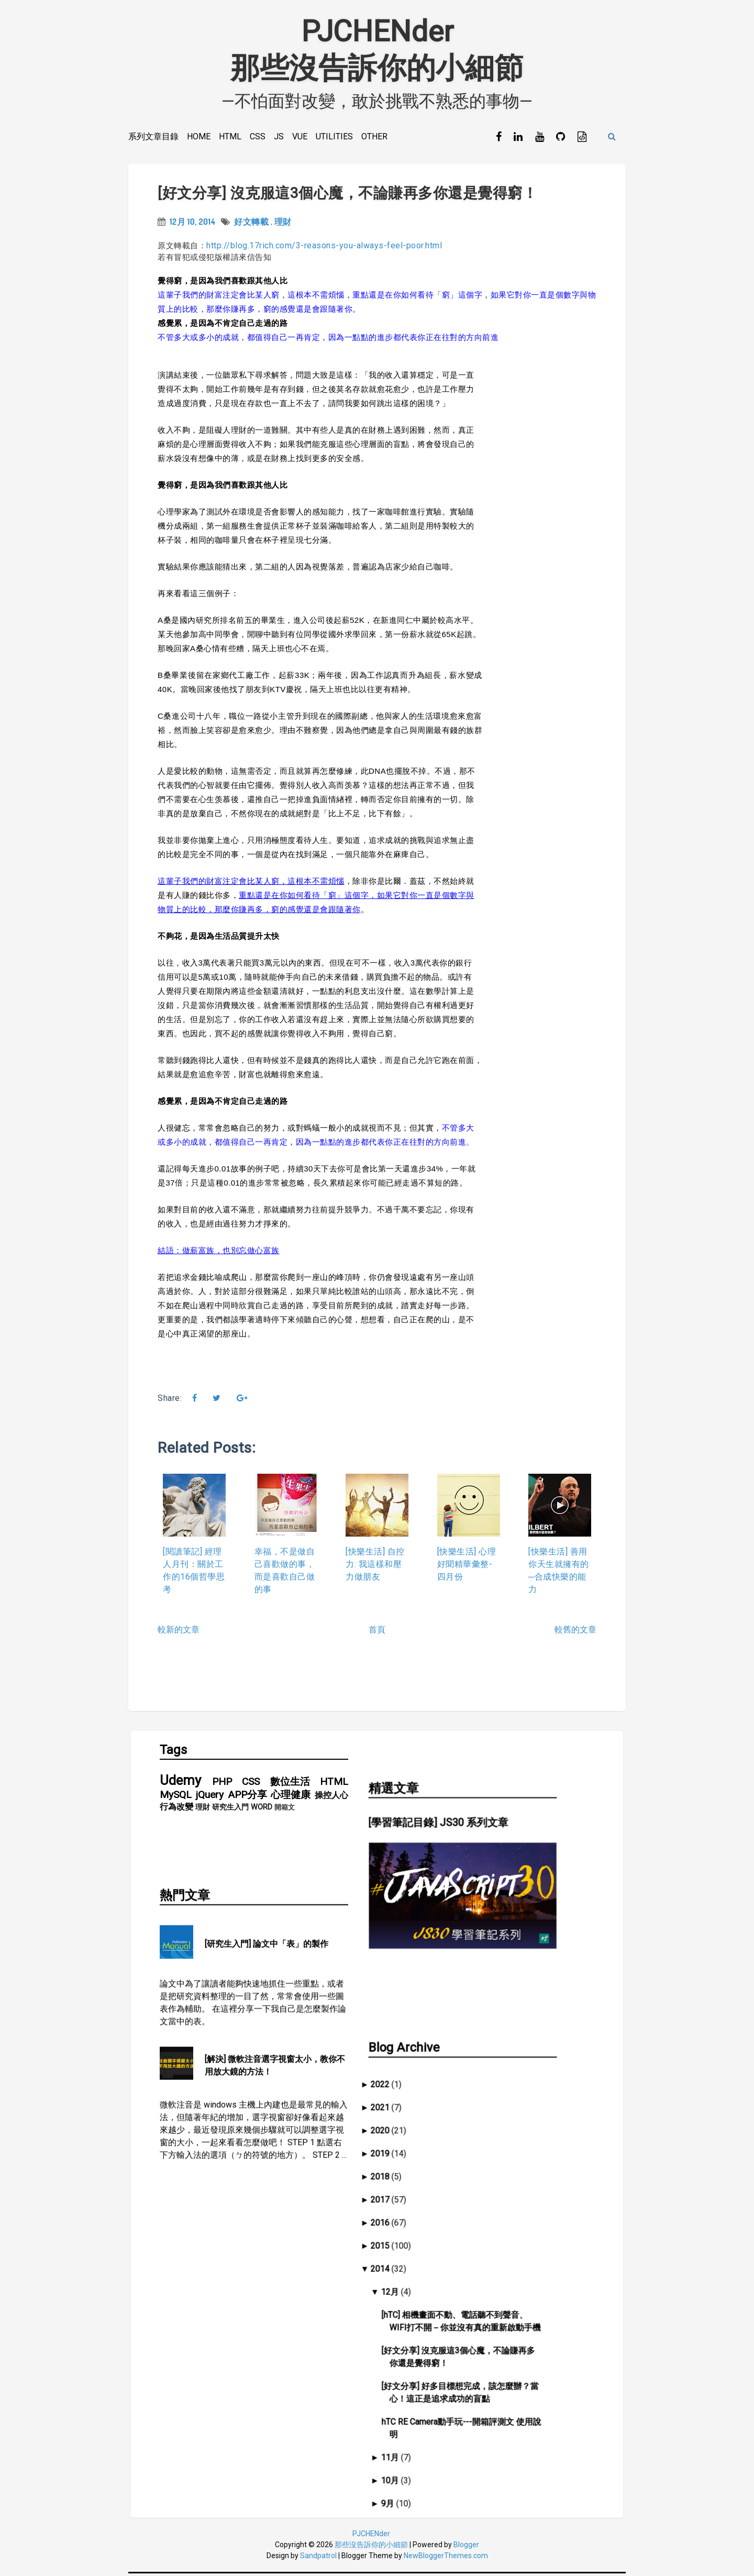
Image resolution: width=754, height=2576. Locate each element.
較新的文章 (178, 1631)
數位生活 (290, 1784)
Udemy (180, 1782)
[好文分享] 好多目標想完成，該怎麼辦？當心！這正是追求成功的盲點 (496, 2337)
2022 (416, 2029)
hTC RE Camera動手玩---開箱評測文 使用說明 (497, 2372)
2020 (416, 2075)
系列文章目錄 (153, 136)
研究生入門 (230, 1809)
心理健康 (291, 1797)
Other (374, 136)
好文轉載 (251, 222)
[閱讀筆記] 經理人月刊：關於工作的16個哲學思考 (194, 1571)
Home (198, 136)
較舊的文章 (575, 1631)
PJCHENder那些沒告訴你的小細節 (377, 49)
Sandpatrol (318, 2557)
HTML (230, 136)
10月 (425, 2425)
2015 (416, 2190)
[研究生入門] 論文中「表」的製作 (266, 1901)
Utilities (334, 136)
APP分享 (247, 1797)
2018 (416, 2121)
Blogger (466, 2546)
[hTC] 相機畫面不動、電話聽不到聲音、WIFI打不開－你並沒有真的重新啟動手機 (497, 2265)
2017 (416, 2144)
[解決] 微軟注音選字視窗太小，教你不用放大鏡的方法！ (275, 2023)
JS (279, 136)
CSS (257, 136)
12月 (425, 2236)
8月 (423, 2471)
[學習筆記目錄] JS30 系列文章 (470, 1815)
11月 (425, 2402)
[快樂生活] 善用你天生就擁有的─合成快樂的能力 (558, 1571)
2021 (416, 2052)
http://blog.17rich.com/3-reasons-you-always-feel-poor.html (324, 246)
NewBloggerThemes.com (446, 2557)
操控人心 (331, 1797)
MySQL (176, 1797)
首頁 (377, 1631)
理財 (283, 222)
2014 (416, 2213)
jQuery (210, 1797)
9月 (423, 2448)
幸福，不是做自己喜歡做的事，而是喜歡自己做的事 (284, 1571)
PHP (222, 1784)
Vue (299, 136)
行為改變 (176, 1809)
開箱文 (284, 1809)
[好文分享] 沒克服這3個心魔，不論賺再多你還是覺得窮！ (347, 194)
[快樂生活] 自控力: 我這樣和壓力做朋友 (375, 1565)
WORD (261, 1809)
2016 (416, 2167)
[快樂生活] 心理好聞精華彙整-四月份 (466, 1565)
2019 (416, 2098)
